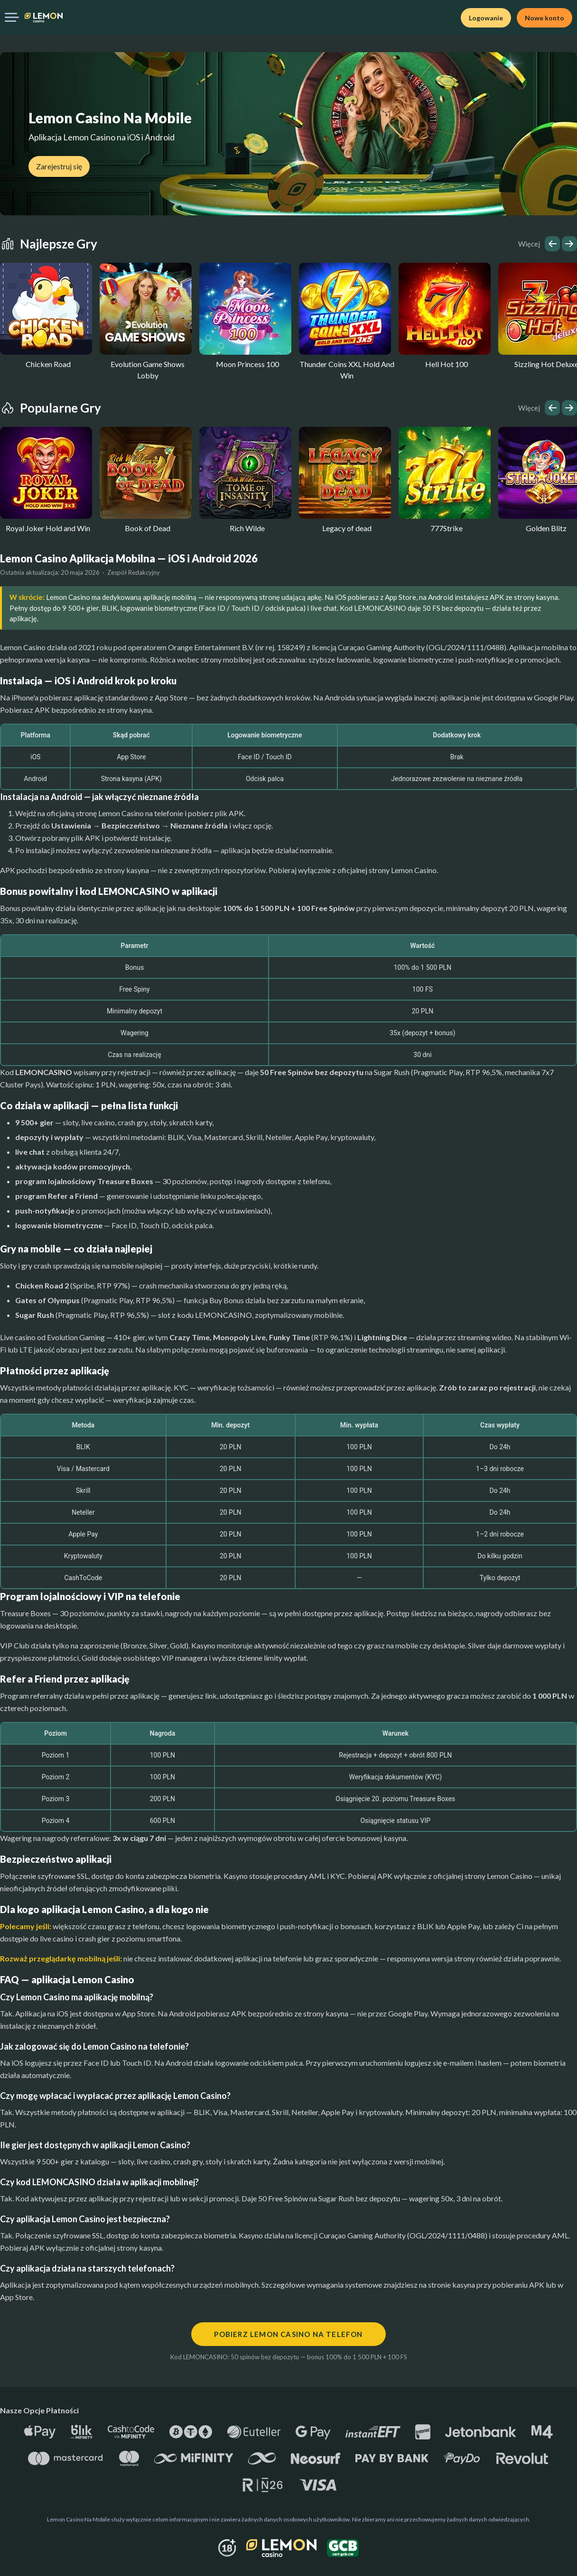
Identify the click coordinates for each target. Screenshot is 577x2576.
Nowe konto (544, 18)
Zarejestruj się (59, 166)
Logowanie (486, 18)
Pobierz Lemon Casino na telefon (288, 2334)
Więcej (529, 243)
